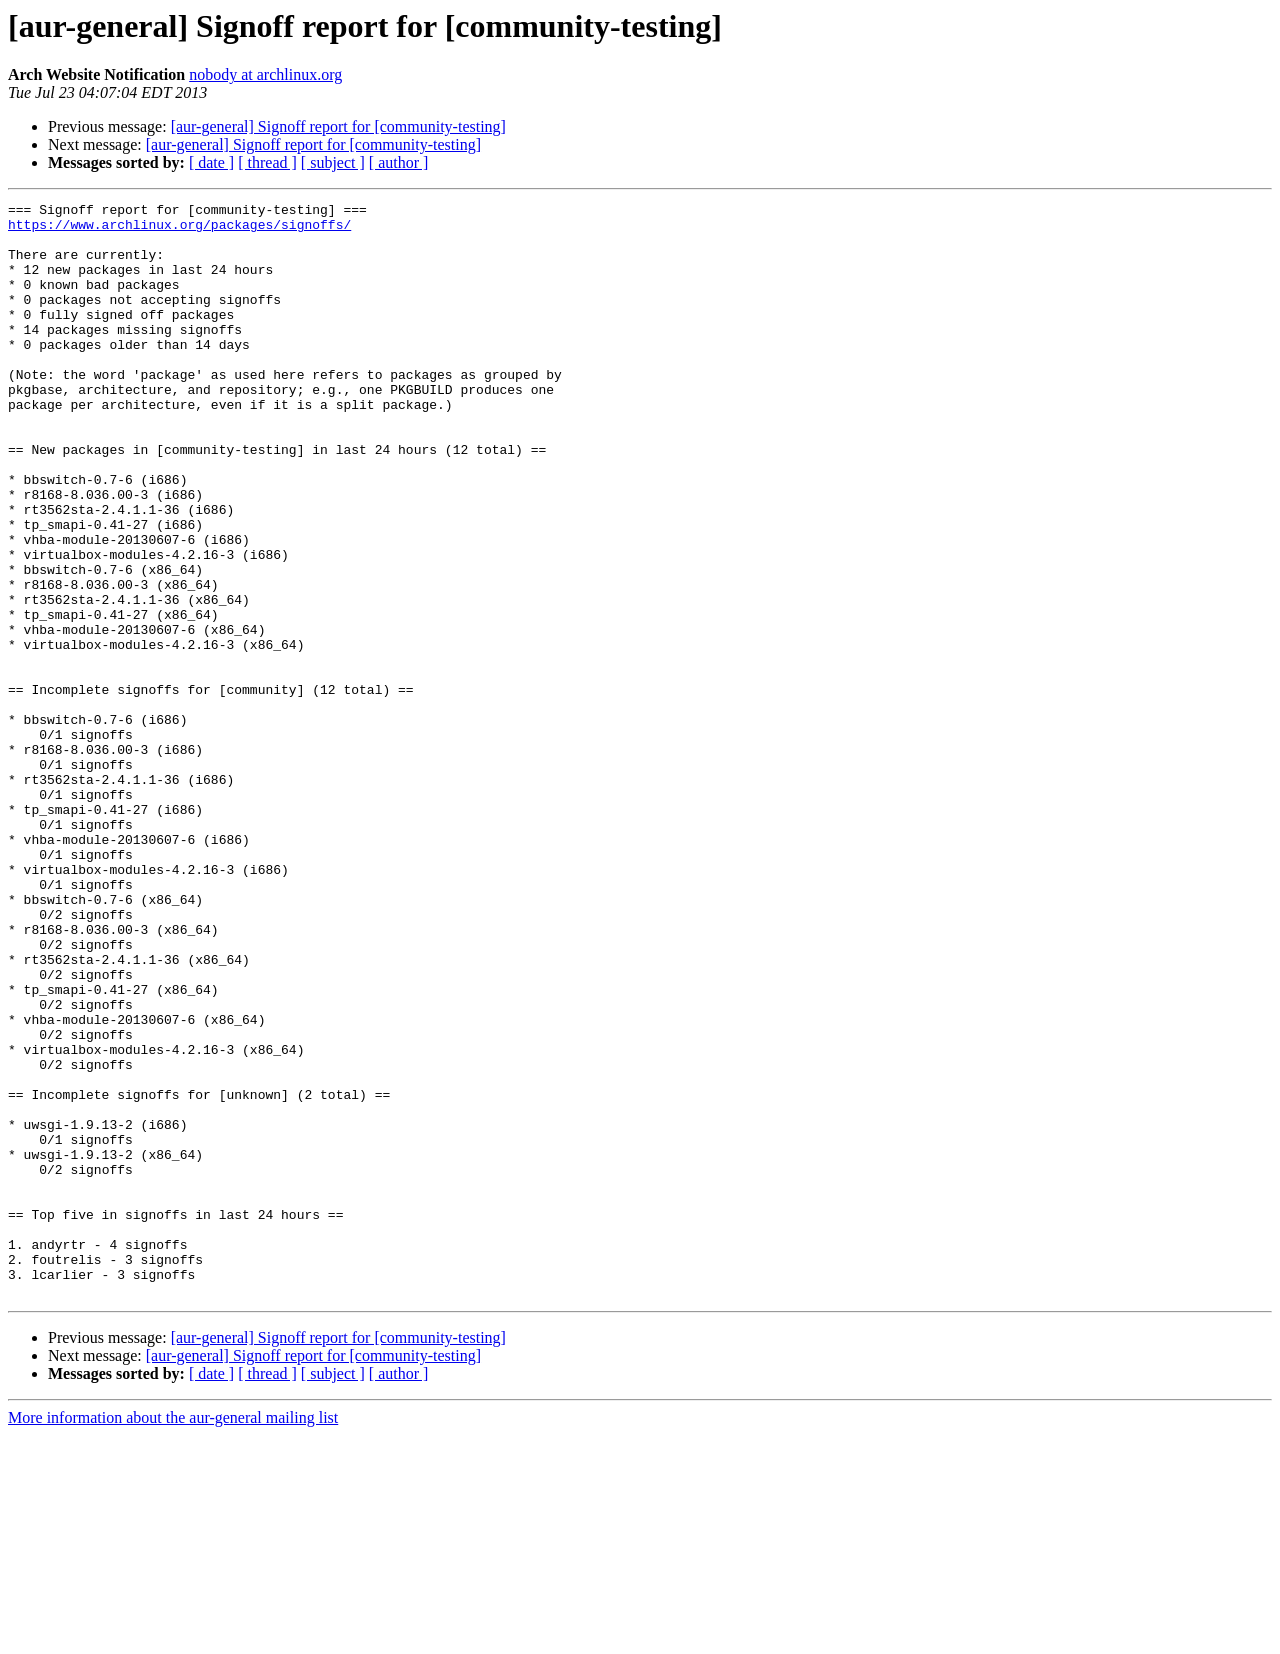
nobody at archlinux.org (265, 74)
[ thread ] (267, 162)
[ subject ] (333, 162)
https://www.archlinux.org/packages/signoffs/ (179, 230)
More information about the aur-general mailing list (173, 1636)
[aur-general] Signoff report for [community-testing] (338, 126)
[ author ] (399, 162)
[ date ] (211, 162)
